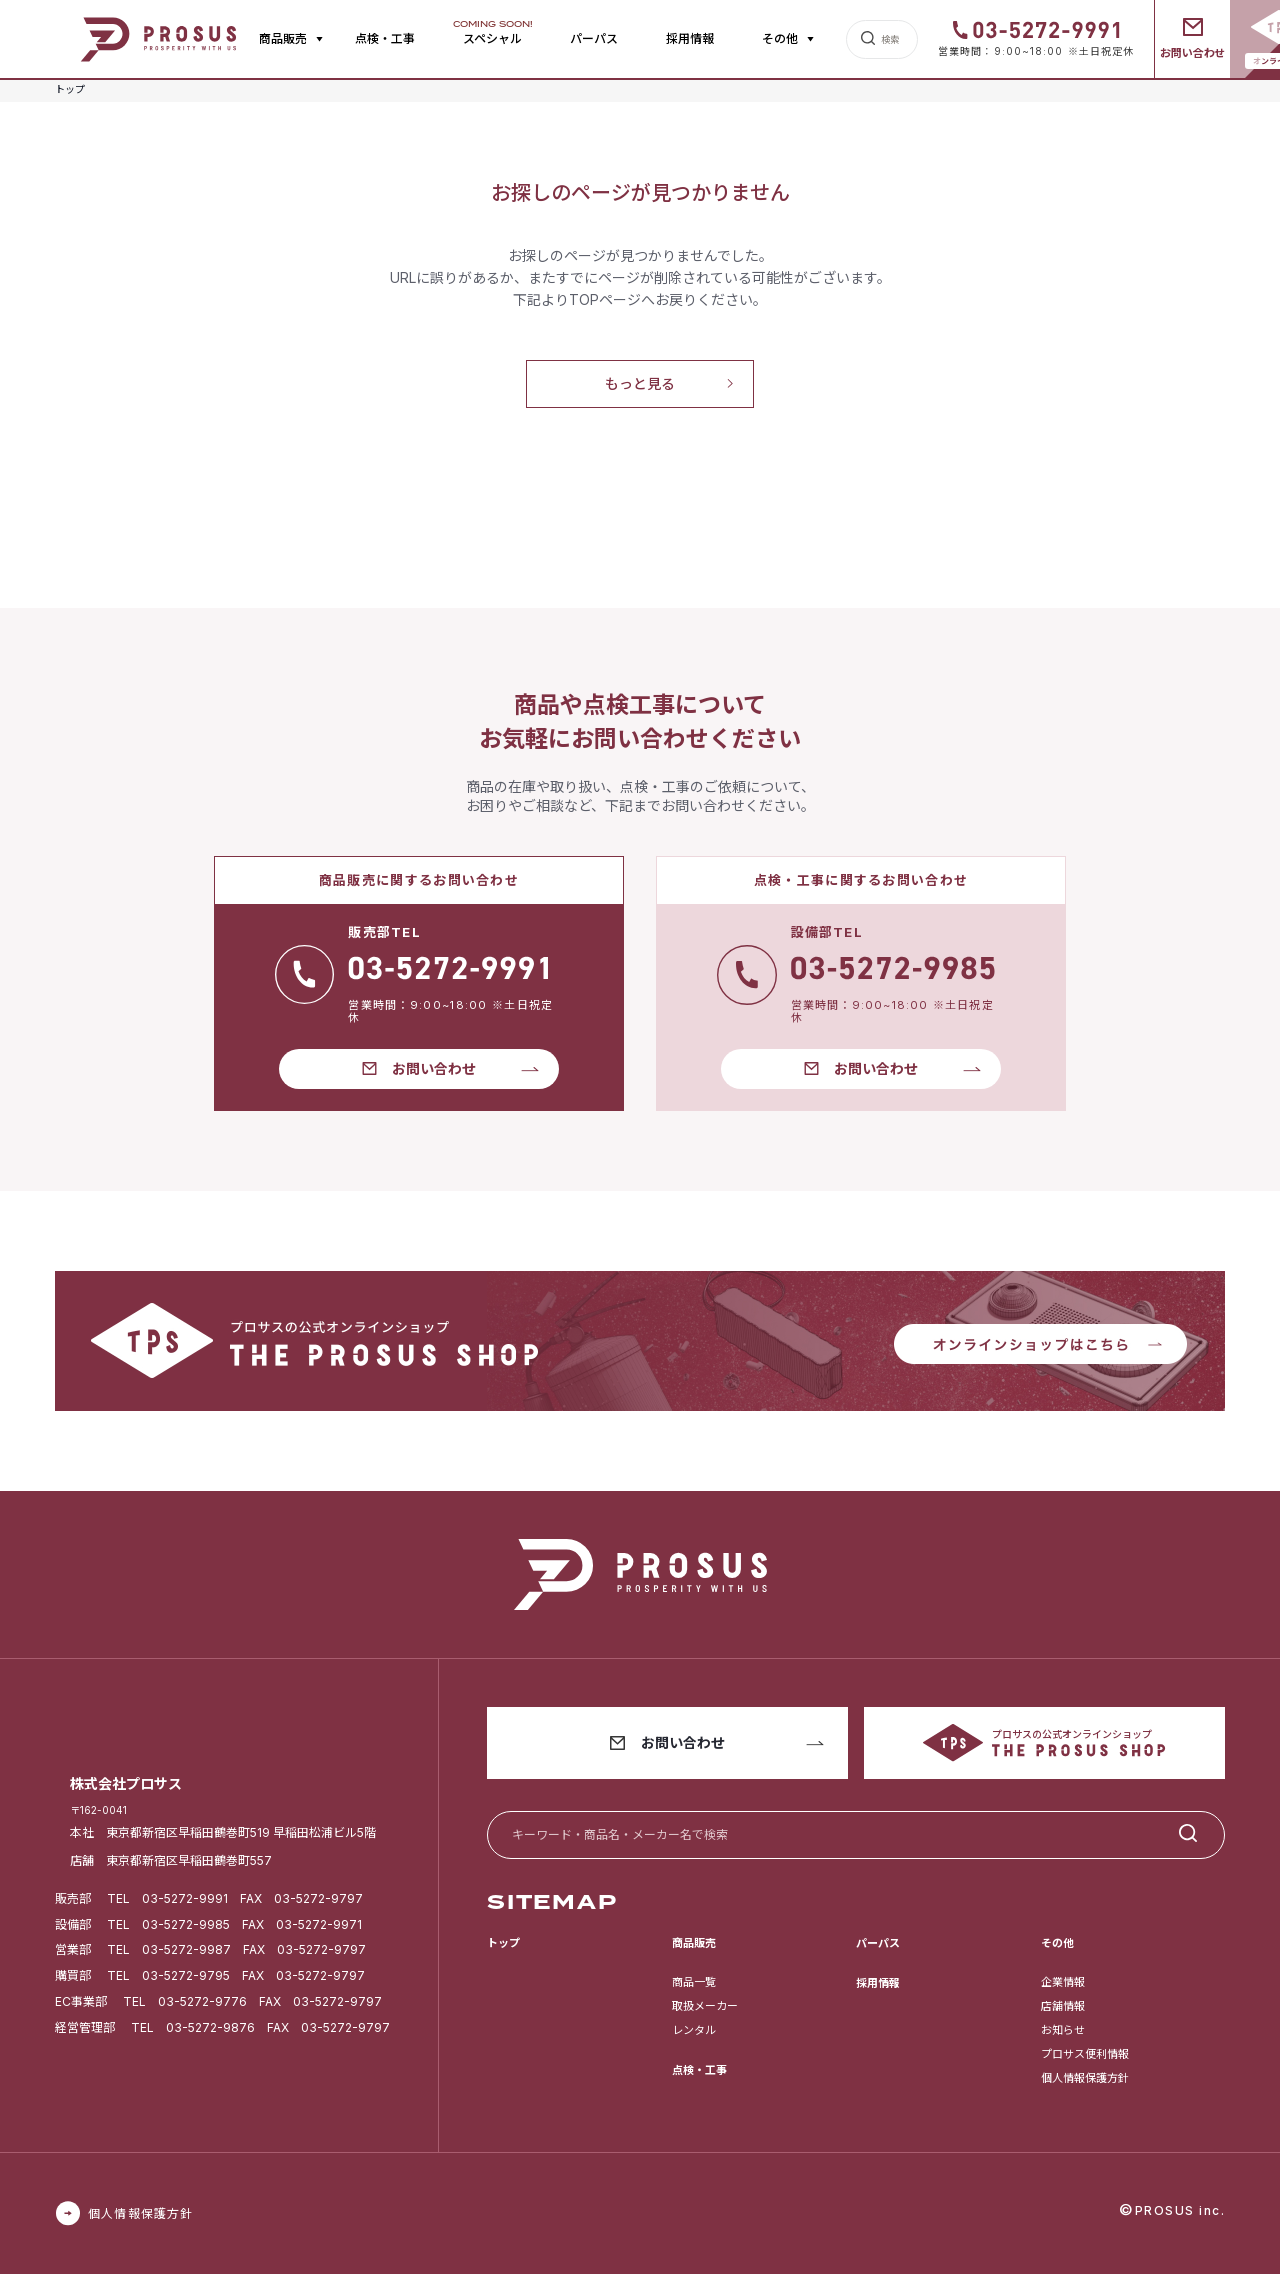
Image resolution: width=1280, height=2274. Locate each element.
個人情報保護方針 (1085, 2078)
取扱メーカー (705, 2006)
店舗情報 (1063, 2006)
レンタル (694, 2030)
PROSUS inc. (1180, 2210)
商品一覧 (694, 1982)
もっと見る (640, 383)
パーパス (594, 38)
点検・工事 (385, 38)
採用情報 (690, 38)
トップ (503, 1943)
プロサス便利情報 (1085, 2054)
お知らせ (1063, 2030)
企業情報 (1063, 1982)
